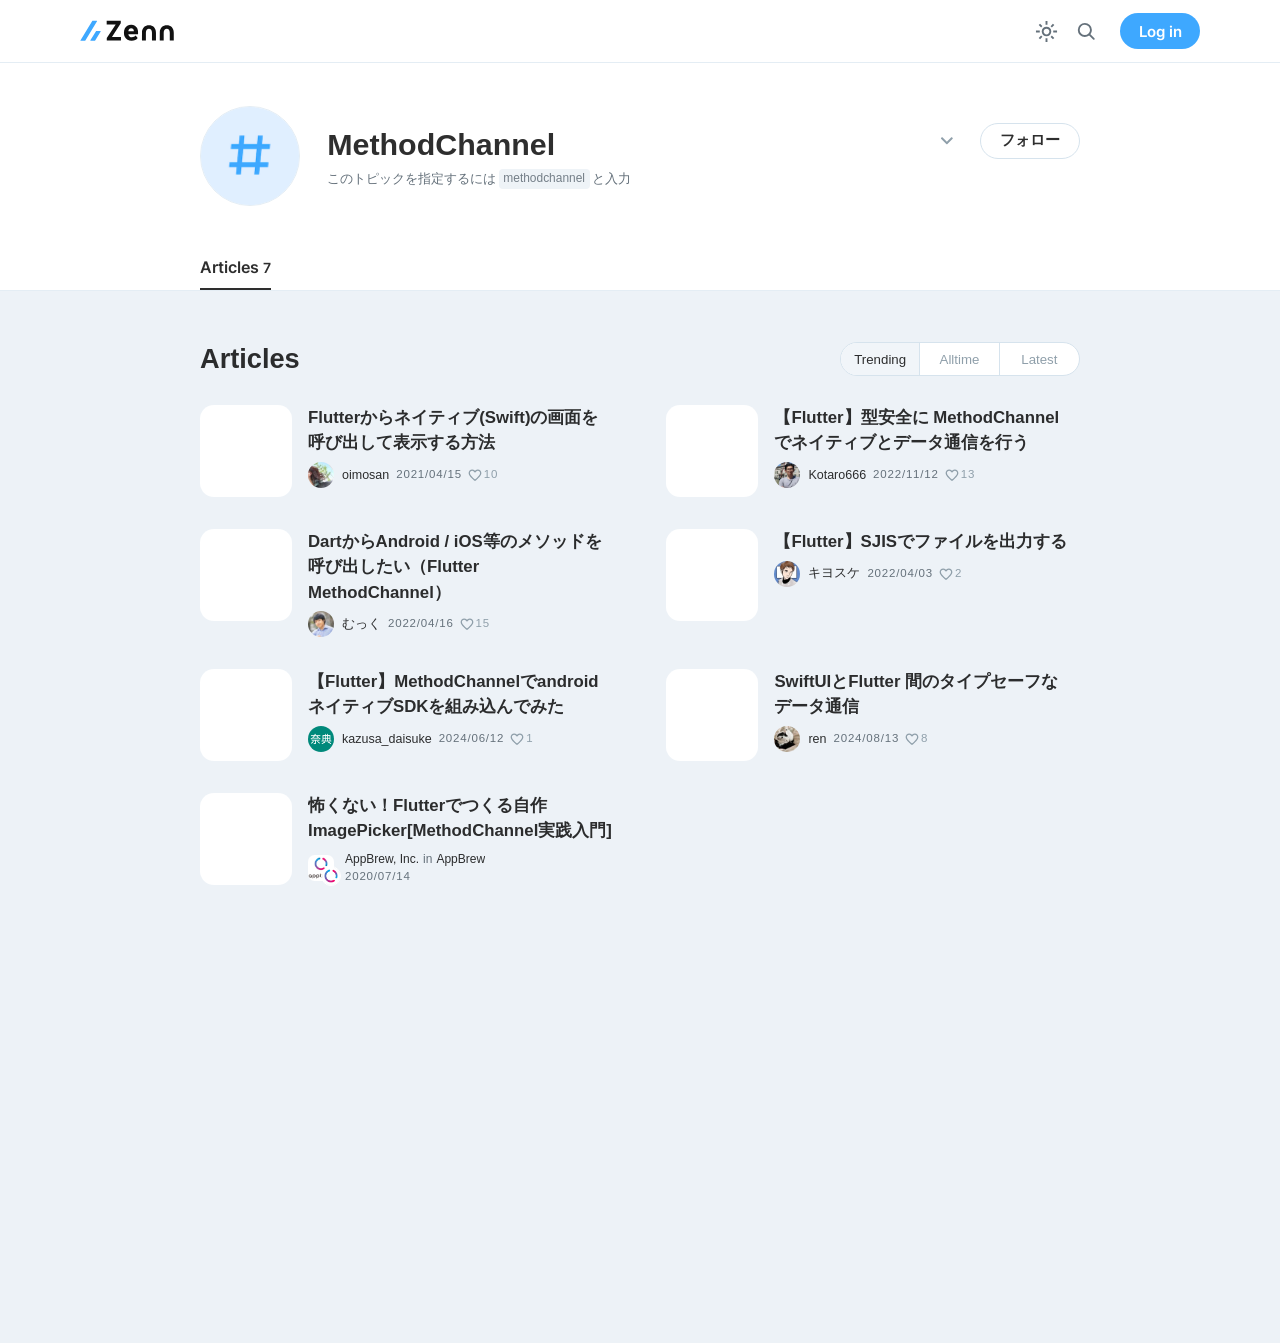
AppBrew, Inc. (382, 859)
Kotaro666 (837, 475)
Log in (1160, 31)
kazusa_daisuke (387, 739)
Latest (1039, 359)
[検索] (1086, 31)
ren (817, 739)
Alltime (960, 359)
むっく (361, 624)
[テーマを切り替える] (1046, 31)
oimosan (365, 475)
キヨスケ (834, 573)
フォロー (1030, 140)
